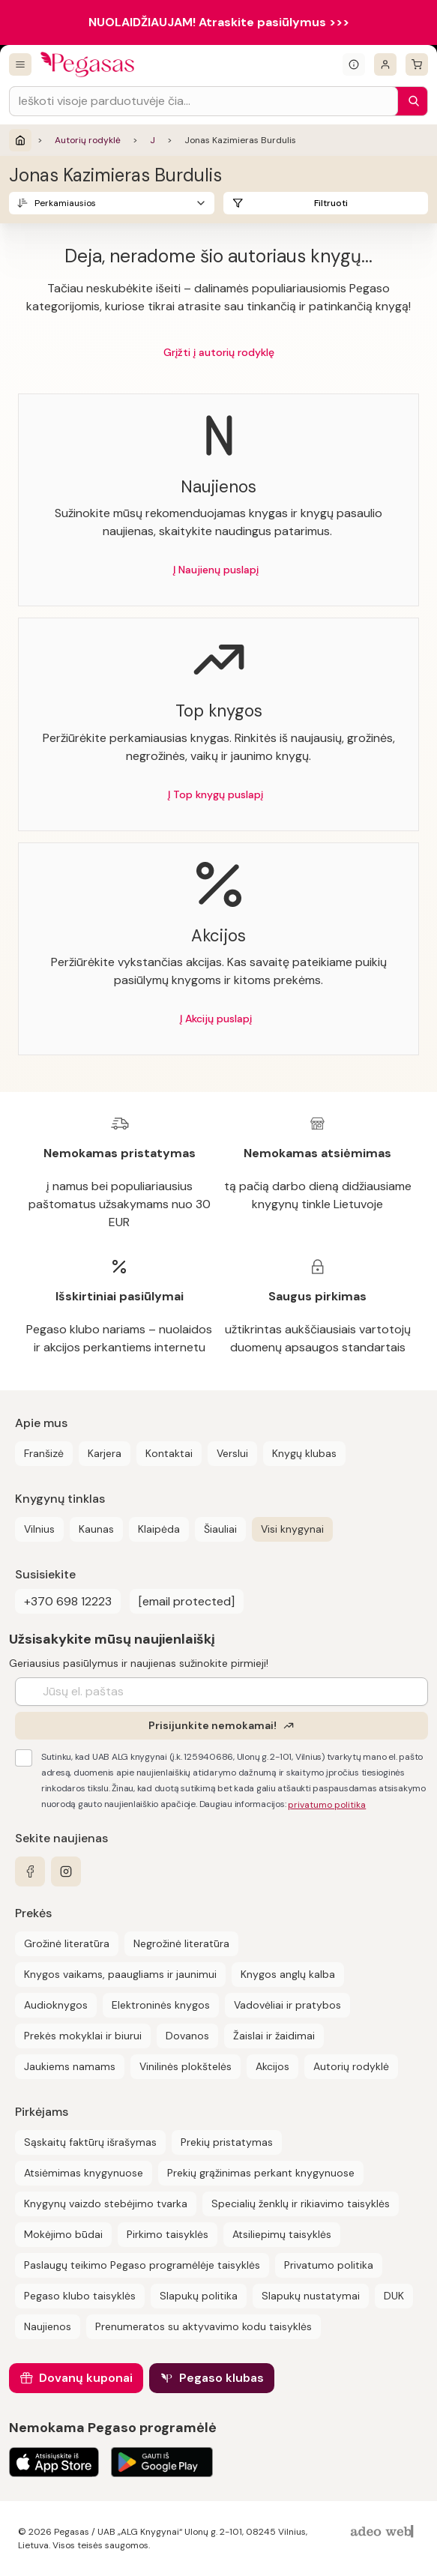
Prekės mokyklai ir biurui (83, 2035)
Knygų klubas (304, 1453)
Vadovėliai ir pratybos (287, 2005)
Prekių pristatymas (227, 2142)
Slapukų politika (199, 2295)
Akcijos (272, 2066)
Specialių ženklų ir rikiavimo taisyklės (300, 2203)
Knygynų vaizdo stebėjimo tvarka (105, 2203)
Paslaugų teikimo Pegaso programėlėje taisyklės (142, 2265)
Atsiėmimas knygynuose (83, 2173)
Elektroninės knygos (161, 2005)
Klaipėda (159, 1529)
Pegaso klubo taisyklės (80, 2295)
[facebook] (30, 1871)
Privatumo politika (328, 2265)
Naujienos (47, 2326)
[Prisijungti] (385, 64)
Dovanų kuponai (86, 2378)
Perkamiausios (65, 203)
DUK (394, 2295)
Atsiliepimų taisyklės (281, 2234)
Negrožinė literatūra (181, 1943)
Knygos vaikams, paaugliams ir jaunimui (120, 1974)
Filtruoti (331, 203)
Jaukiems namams (69, 2066)
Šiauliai (220, 1529)
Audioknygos (56, 2005)
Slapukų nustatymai (311, 2295)
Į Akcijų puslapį (216, 1018)
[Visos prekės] (20, 64)
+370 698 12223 (68, 1601)
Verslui (232, 1453)
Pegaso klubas (221, 2378)
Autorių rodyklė (88, 140)
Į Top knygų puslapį (215, 794)
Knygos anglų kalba (288, 1974)
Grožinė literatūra (66, 1943)
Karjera (104, 1453)
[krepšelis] (417, 64)
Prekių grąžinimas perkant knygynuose (261, 2173)
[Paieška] (410, 101)
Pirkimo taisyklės (167, 2234)
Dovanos (187, 2035)
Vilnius (39, 1529)
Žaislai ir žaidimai (274, 2035)
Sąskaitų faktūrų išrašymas (90, 2142)
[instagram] (66, 1871)
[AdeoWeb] (384, 2532)
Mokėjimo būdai (63, 2234)
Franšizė (44, 1453)
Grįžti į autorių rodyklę (218, 352)
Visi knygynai (292, 1529)
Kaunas (96, 1529)
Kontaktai (169, 1453)
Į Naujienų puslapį (216, 569)
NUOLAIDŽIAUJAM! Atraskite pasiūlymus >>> (218, 22)
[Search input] (203, 101)
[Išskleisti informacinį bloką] (354, 64)
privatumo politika (327, 1805)
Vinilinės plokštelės (185, 2066)
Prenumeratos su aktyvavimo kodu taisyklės (203, 2326)
